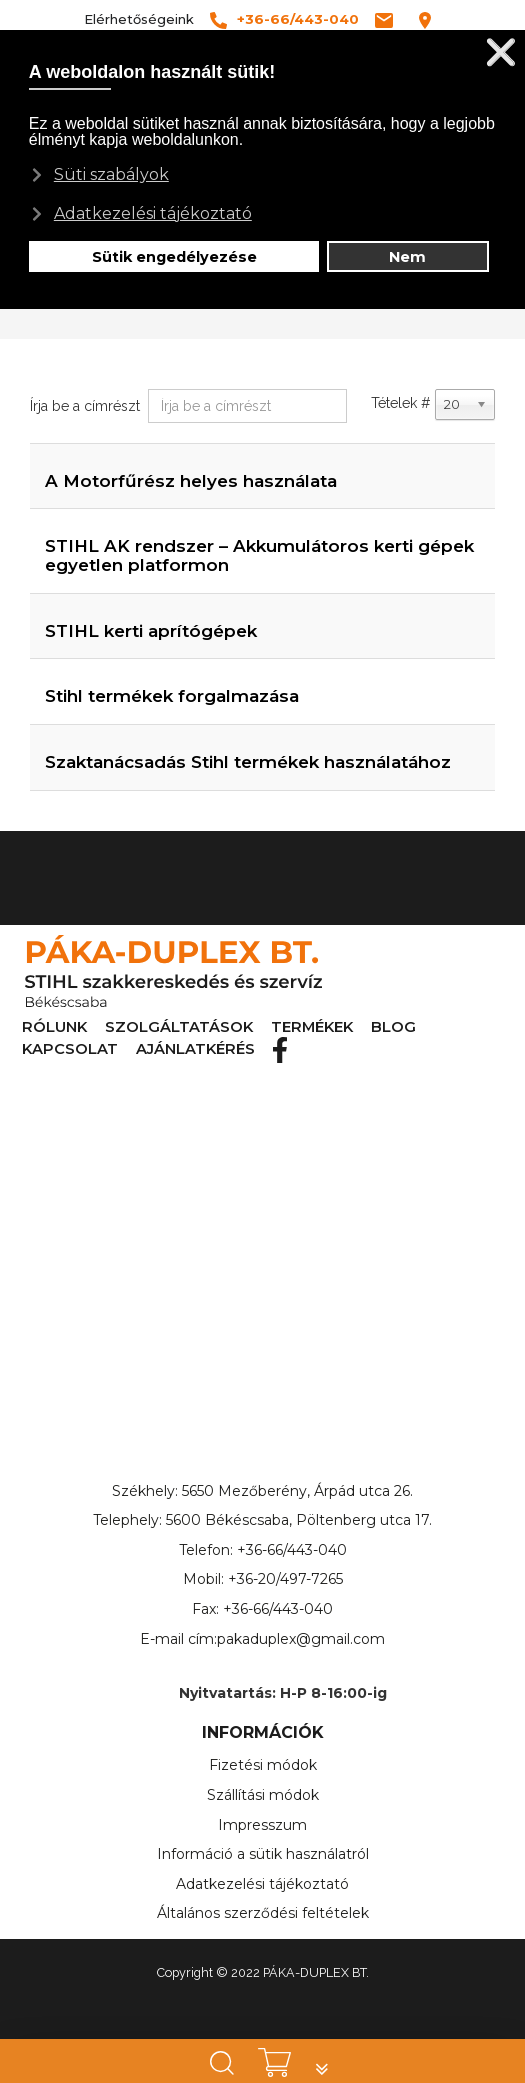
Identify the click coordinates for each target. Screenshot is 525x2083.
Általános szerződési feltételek (263, 1912)
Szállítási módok (263, 1794)
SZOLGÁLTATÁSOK (133, 1027)
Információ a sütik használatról (263, 1853)
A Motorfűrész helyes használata (191, 481)
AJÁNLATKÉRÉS (442, 1027)
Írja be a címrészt (87, 406)
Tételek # (401, 403)
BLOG (288, 1027)
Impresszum (262, 1824)
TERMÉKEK (228, 1027)
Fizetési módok (263, 1764)
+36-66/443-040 (292, 1549)
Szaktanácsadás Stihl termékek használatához (248, 762)
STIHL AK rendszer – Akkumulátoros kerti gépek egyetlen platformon (259, 555)
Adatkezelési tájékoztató (262, 1883)
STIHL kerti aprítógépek (151, 631)
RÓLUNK (43, 1027)
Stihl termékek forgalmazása (172, 696)
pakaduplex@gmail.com (301, 1638)
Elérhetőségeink (139, 19)
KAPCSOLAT (352, 1027)
